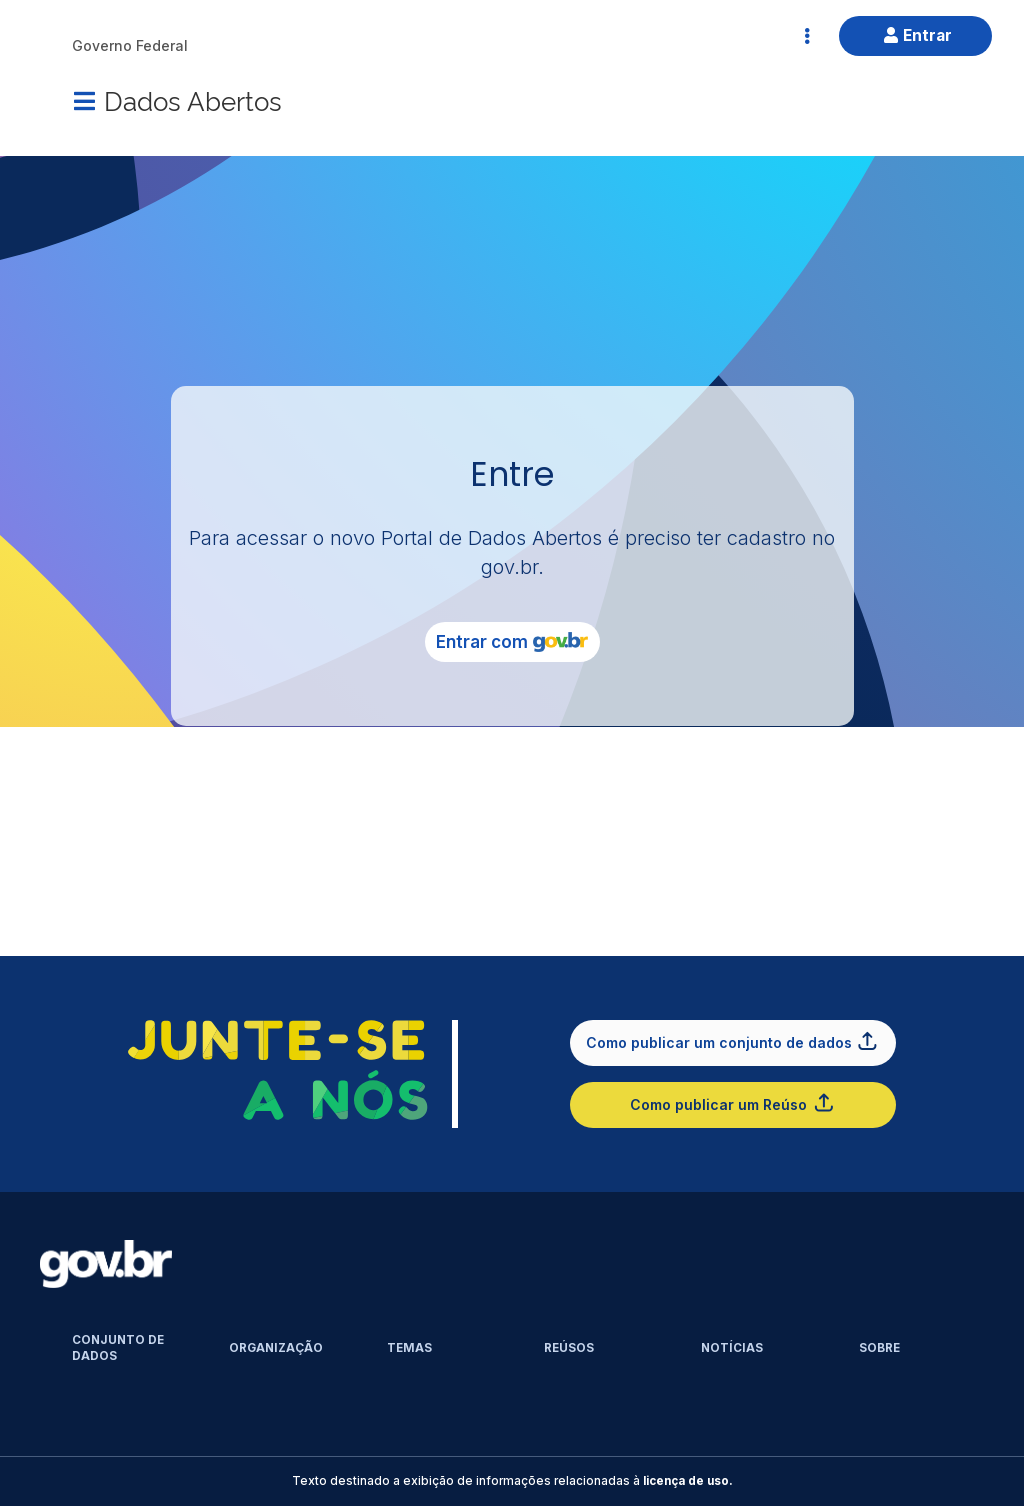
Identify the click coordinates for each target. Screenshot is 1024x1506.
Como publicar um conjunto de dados (733, 1040)
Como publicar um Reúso (732, 1102)
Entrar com (512, 642)
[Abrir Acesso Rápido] (807, 36)
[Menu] (84, 101)
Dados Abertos (193, 99)
